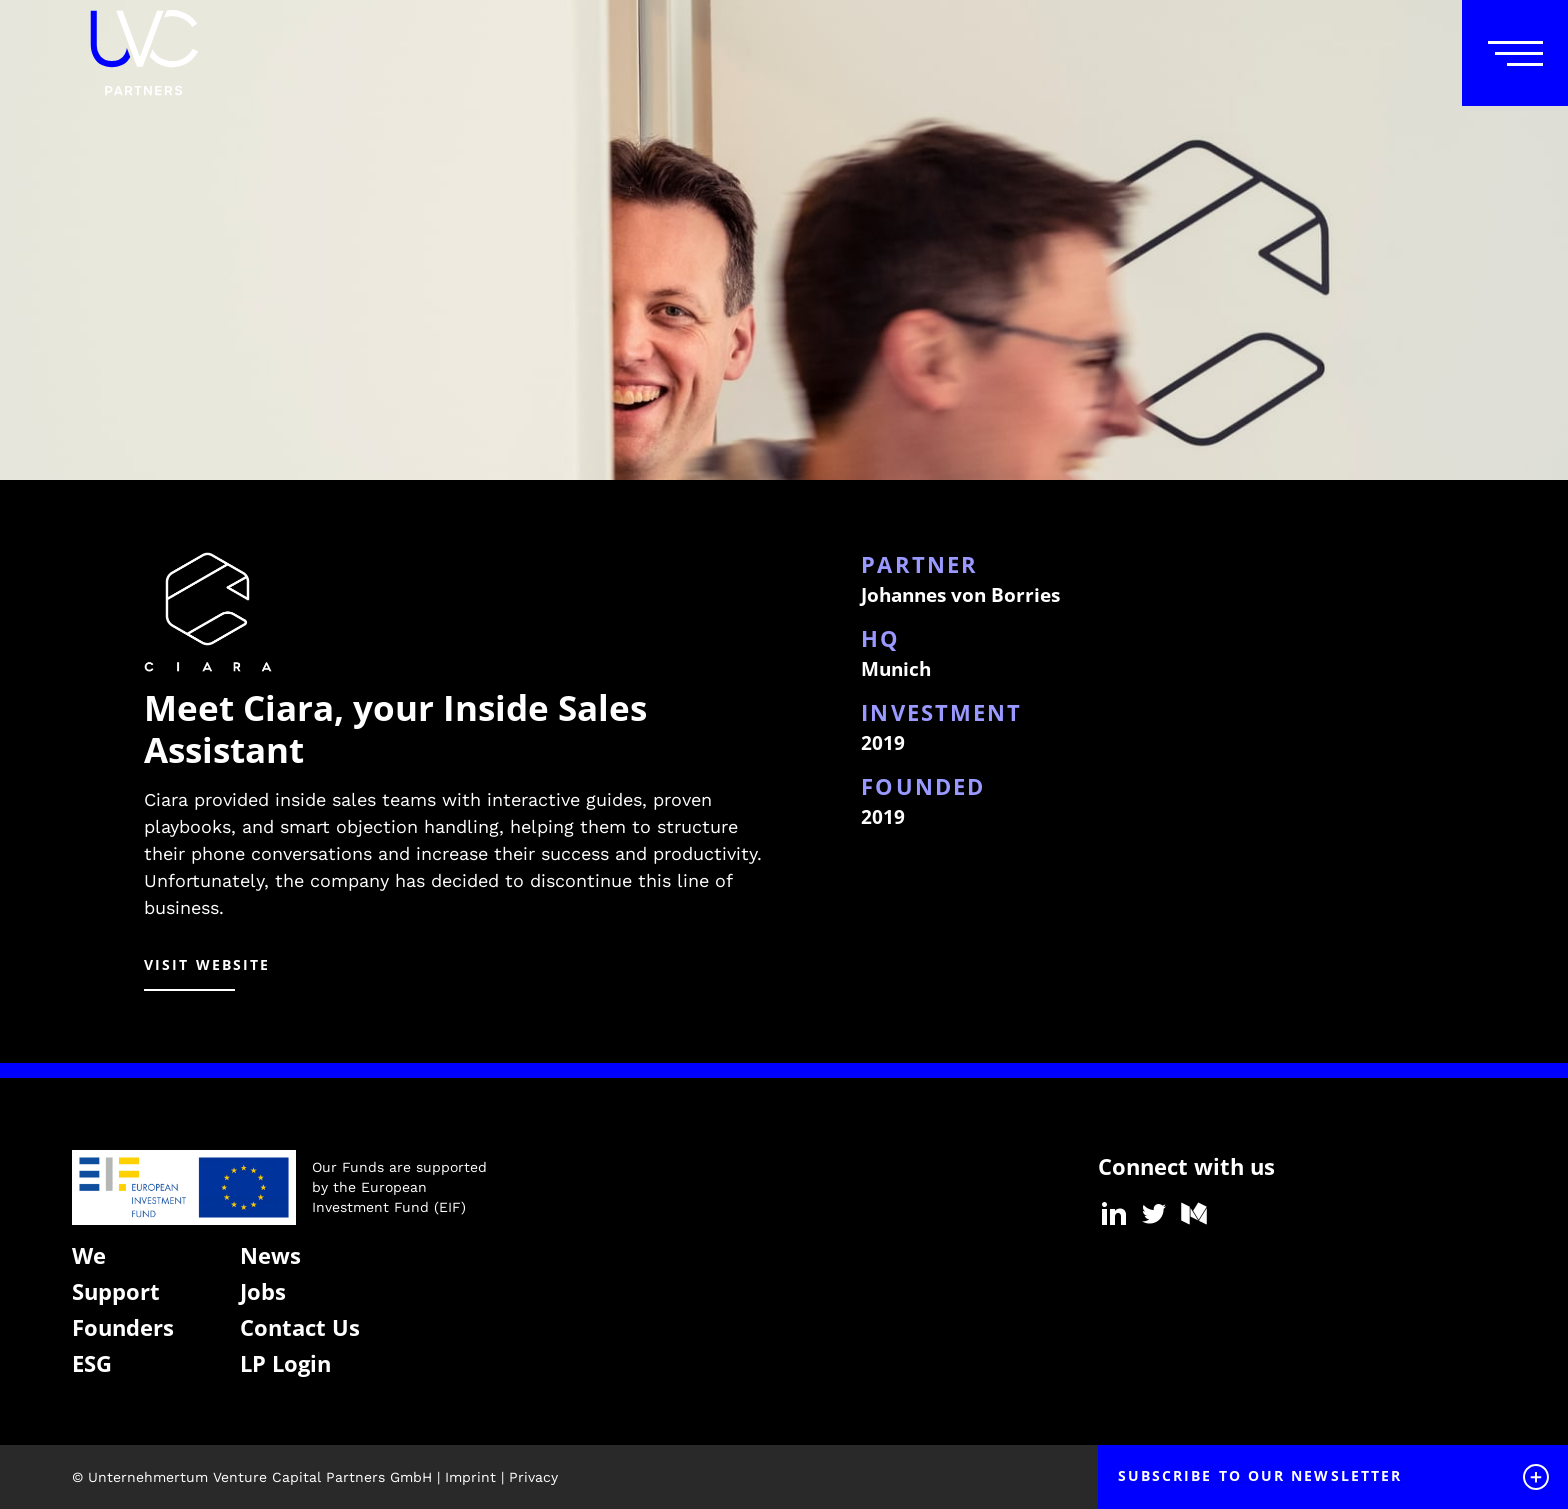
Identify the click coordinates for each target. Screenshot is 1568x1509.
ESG (92, 1363)
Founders (123, 1327)
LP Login (285, 1363)
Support (116, 1291)
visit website (207, 964)
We (89, 1255)
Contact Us (300, 1327)
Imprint (470, 1477)
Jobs (263, 1291)
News (270, 1255)
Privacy (533, 1477)
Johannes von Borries (960, 594)
